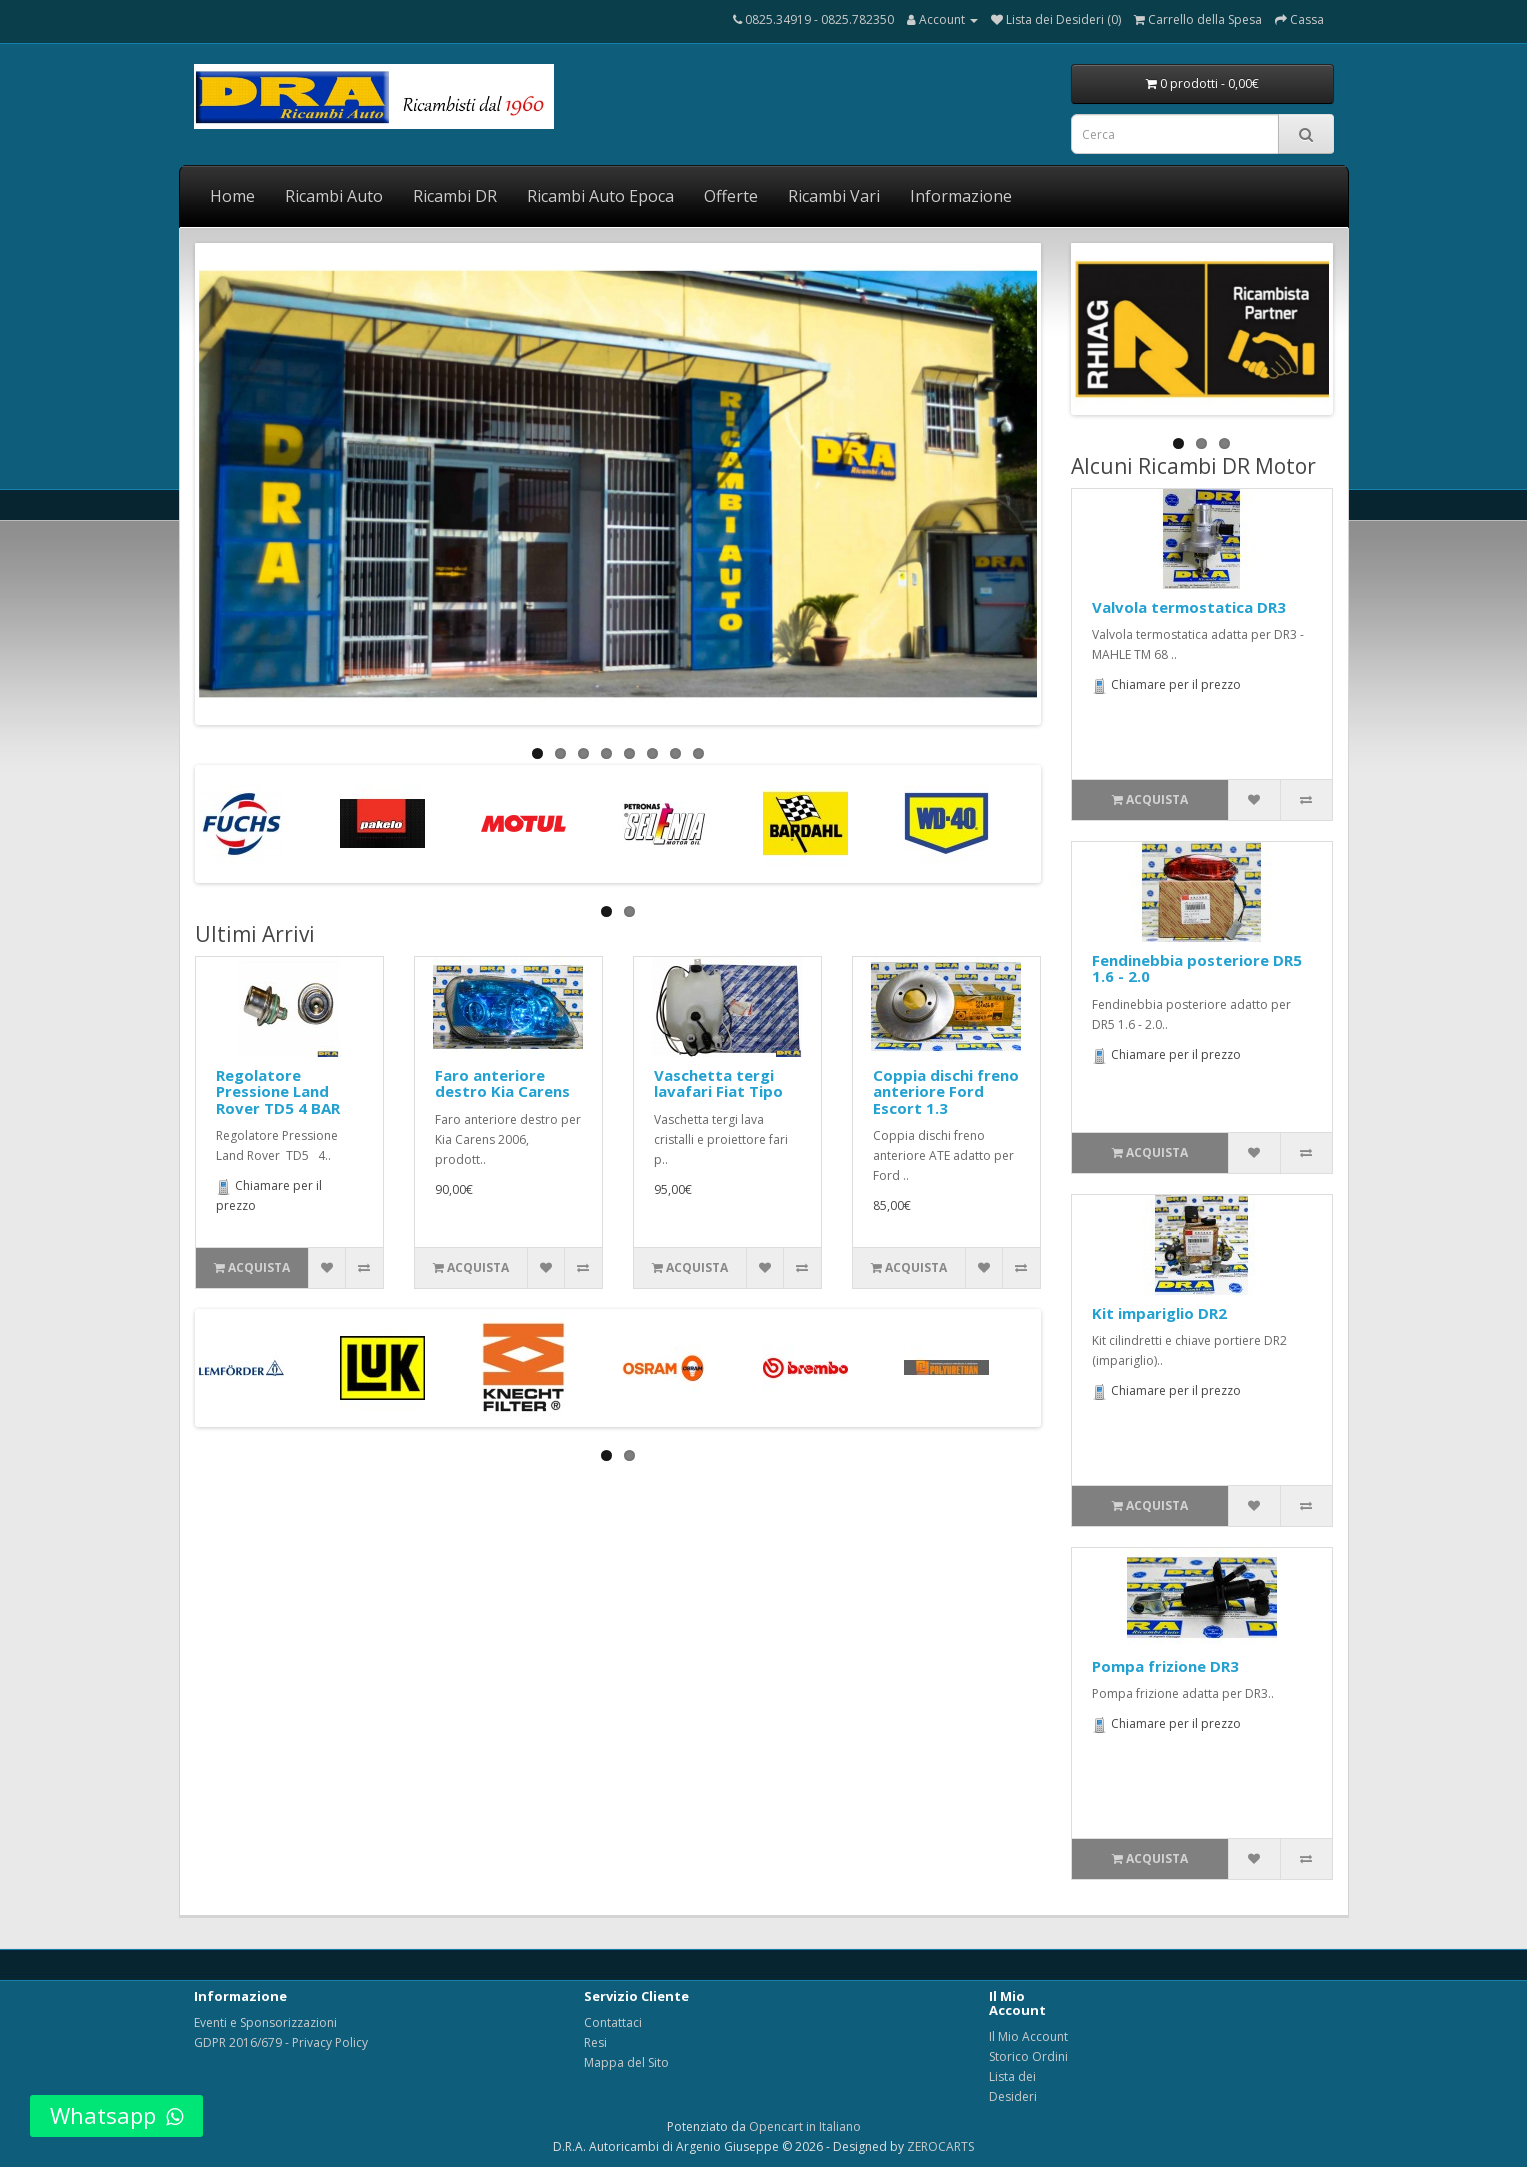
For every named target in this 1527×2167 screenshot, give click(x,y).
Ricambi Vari (834, 196)
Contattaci (613, 2022)
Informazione (961, 196)
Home (232, 196)
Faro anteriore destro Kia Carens (502, 1083)
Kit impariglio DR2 (1159, 1313)
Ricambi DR (455, 196)
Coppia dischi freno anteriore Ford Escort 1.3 (946, 1091)
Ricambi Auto (334, 196)
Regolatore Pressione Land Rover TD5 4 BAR (278, 1091)
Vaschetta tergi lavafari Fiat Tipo (718, 1083)
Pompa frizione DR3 (1165, 1666)
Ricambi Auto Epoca (600, 196)
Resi (595, 2042)
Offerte (731, 196)
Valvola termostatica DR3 (1189, 607)
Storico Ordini (1028, 2056)
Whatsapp (116, 2115)
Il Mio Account (1028, 2036)
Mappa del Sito (626, 2062)
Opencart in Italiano (805, 2126)
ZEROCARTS (940, 2146)
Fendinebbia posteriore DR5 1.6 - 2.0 (1197, 968)
